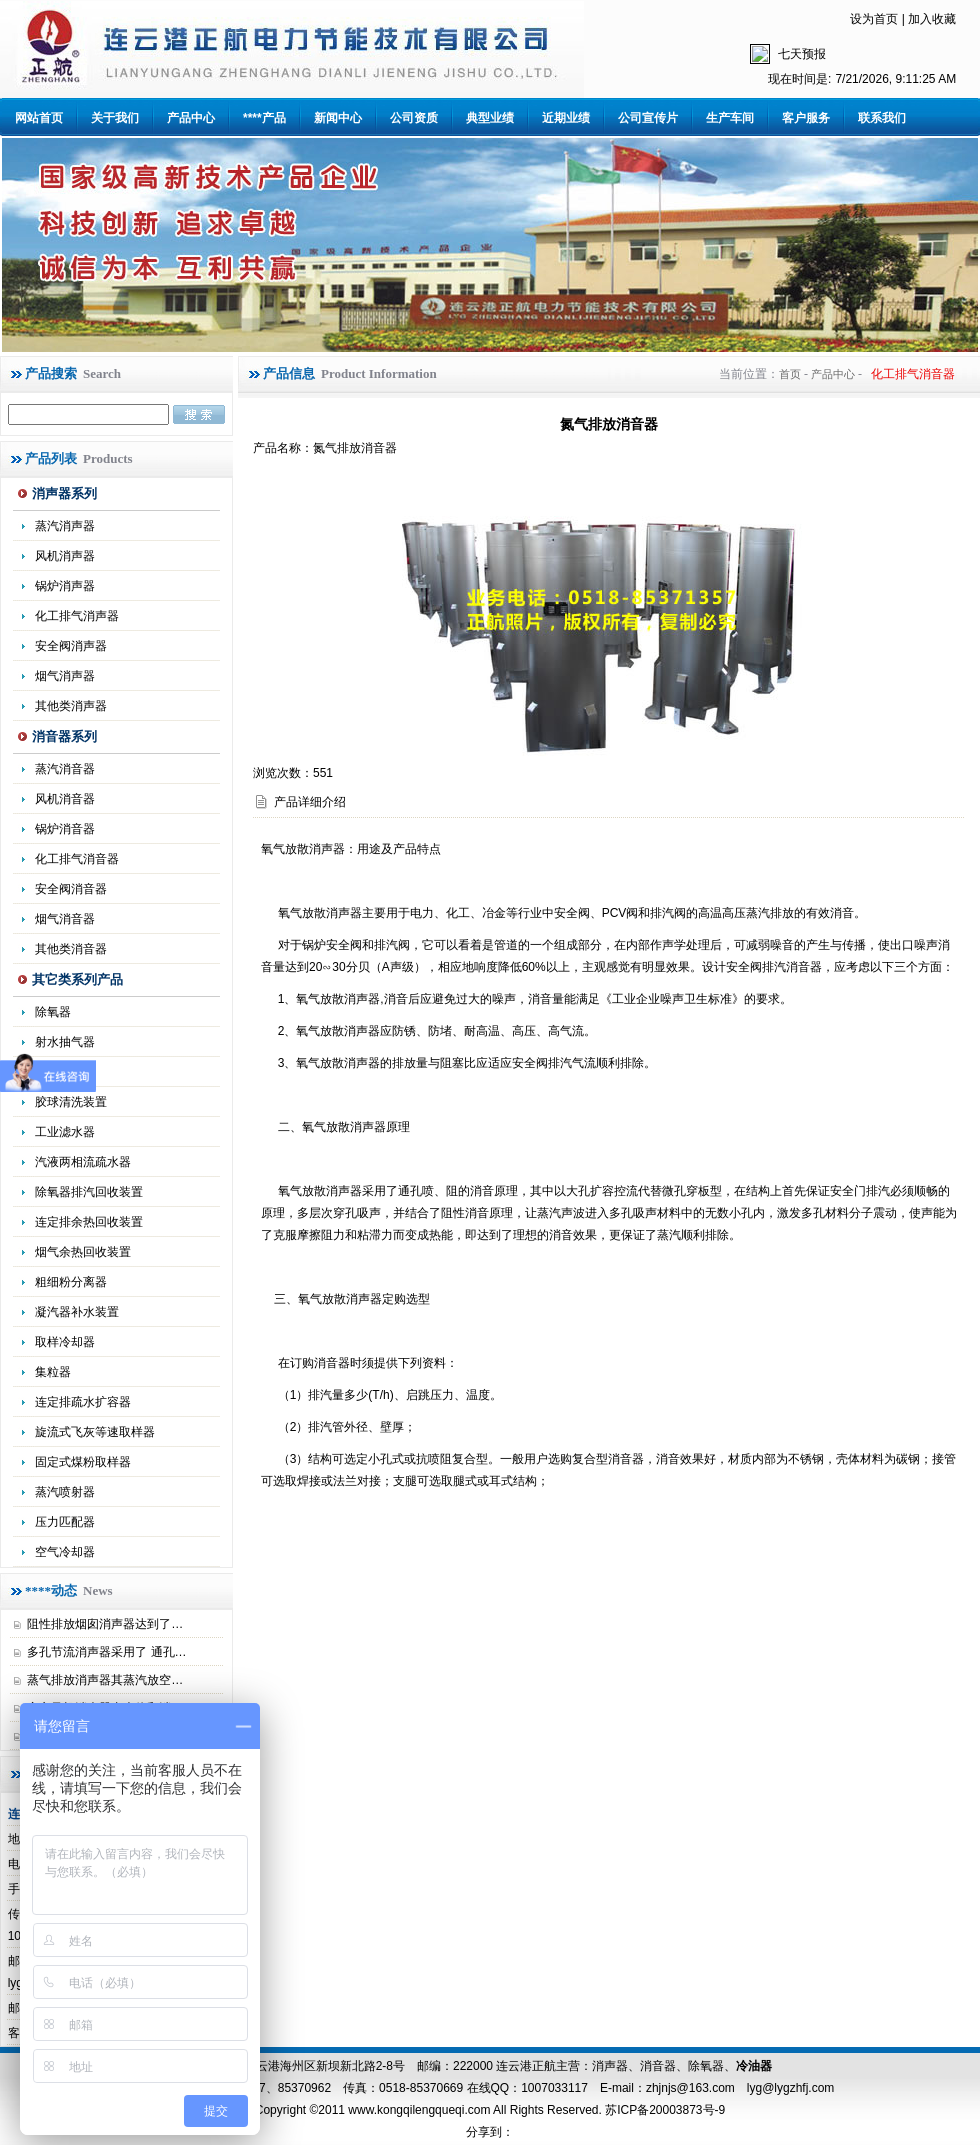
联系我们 (882, 118)
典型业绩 (490, 118)
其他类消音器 (71, 949)
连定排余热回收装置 (89, 1222)
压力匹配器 (65, 1522)
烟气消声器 (65, 676)
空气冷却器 (65, 1552)
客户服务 (806, 118)
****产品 (264, 118)
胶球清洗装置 (71, 1102)
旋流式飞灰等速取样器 (95, 1432)
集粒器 (53, 1372)
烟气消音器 (65, 919)
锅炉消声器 (65, 586)
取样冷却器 (65, 1342)
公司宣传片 (648, 118)
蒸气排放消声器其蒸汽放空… (105, 1680)
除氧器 (53, 1012)
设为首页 (874, 19)
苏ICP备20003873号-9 (663, 2110)
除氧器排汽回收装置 (89, 1192)
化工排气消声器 (77, 616)
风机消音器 (65, 799)
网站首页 (39, 118)
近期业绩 (566, 118)
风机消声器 (65, 556)
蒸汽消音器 (65, 769)
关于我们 (115, 118)
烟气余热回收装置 (83, 1252)
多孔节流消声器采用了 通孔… (106, 1652)
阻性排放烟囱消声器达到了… (105, 1624)
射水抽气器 (65, 1042)
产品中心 (191, 118)
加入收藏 (932, 19)
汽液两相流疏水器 (83, 1162)
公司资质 (414, 118)
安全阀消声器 (71, 646)
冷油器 (754, 2066)
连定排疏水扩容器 (83, 1402)
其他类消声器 (71, 706)
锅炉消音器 (65, 829)
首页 (790, 374)
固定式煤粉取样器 (83, 1462)
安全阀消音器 (71, 889)
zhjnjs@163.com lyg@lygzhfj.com (740, 2088)
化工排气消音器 (77, 859)
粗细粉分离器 (71, 1282)
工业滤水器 (65, 1132)
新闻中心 (338, 118)
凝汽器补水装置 (77, 1312)
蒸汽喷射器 (65, 1492)
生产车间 (730, 118)
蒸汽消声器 (65, 526)
